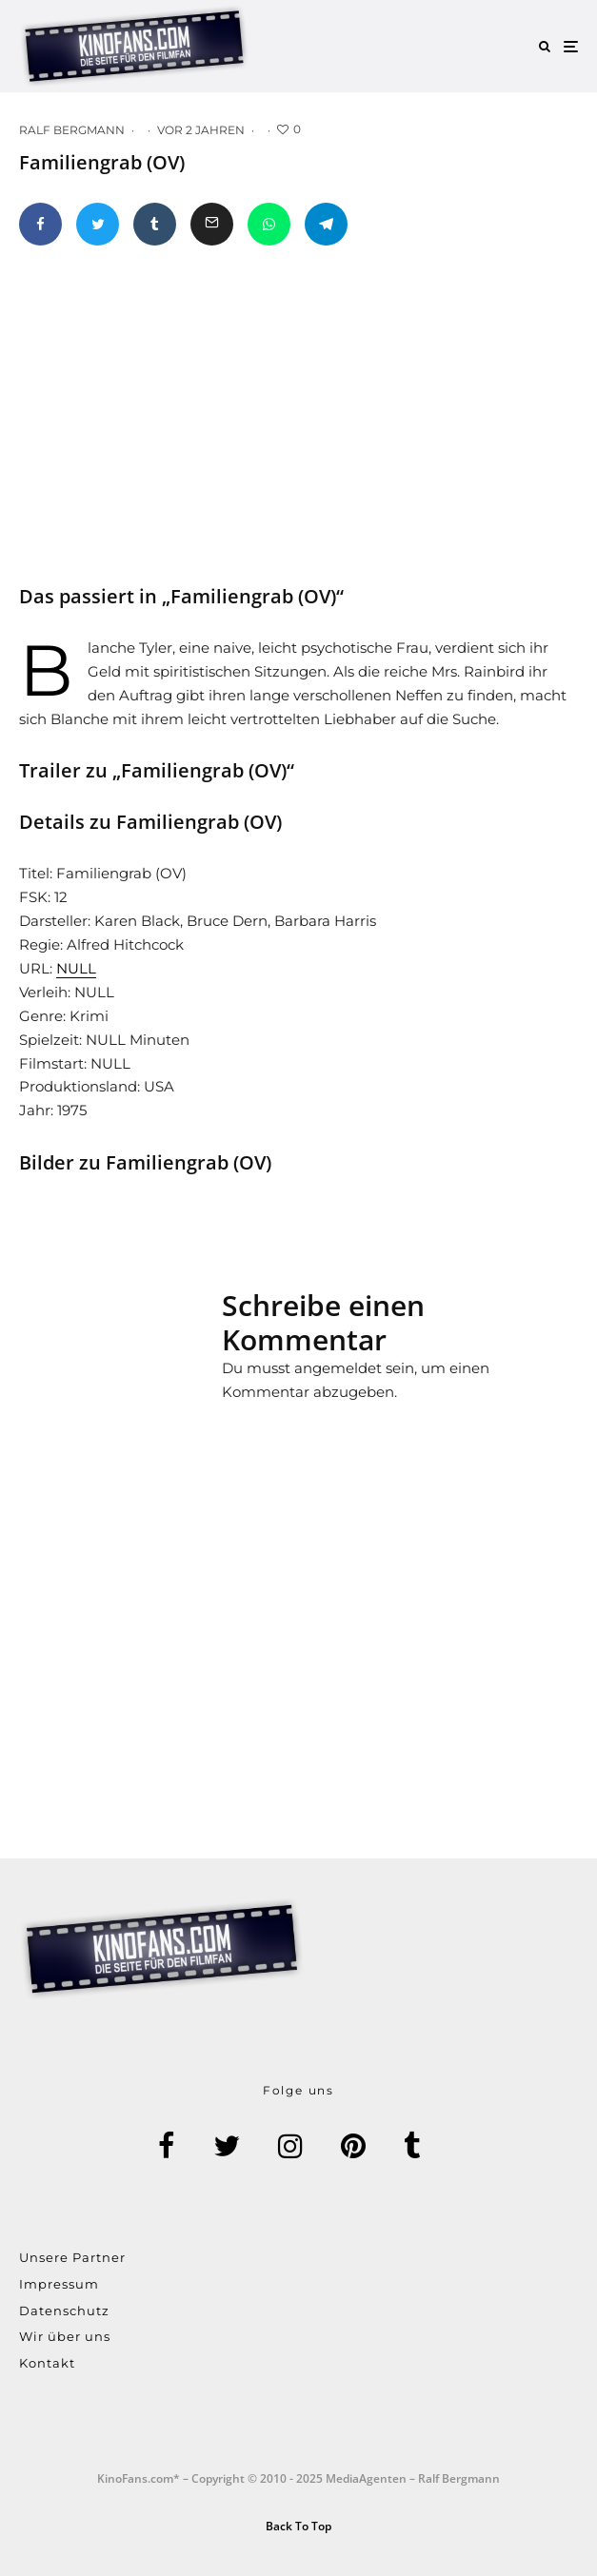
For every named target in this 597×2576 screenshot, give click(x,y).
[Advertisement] (162, 1365)
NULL (76, 968)
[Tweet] (97, 224)
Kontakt (47, 2362)
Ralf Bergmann (72, 130)
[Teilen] (40, 224)
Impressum (59, 2283)
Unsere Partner (72, 2257)
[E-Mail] (211, 224)
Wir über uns (64, 2336)
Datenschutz (64, 2310)
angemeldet (338, 1368)
